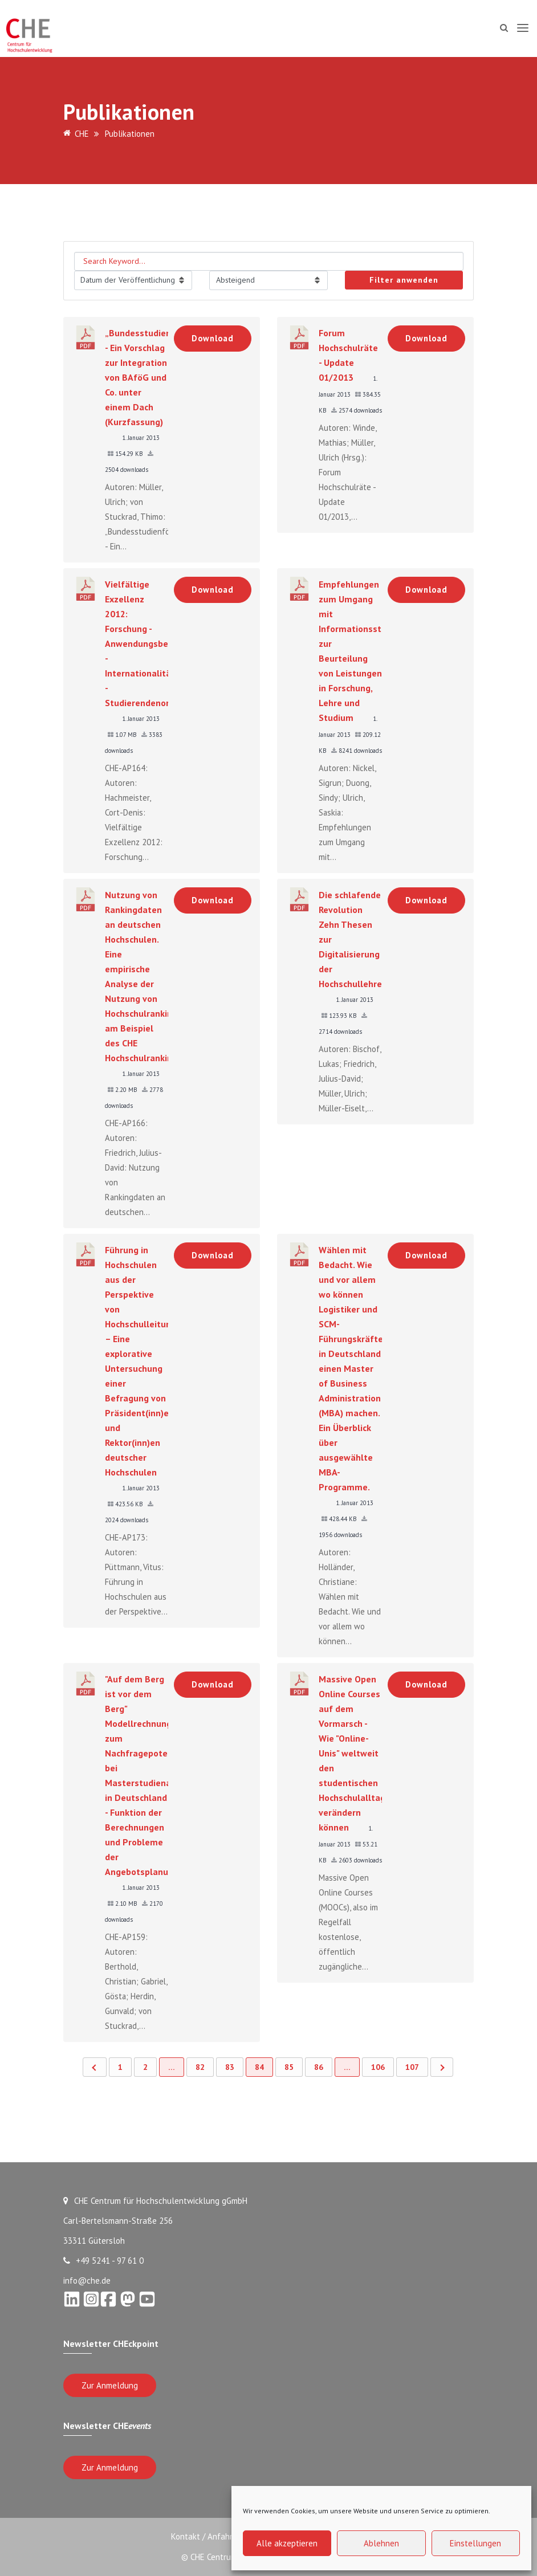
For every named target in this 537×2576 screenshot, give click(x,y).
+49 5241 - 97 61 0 (103, 2260)
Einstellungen (475, 2543)
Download (213, 338)
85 (289, 2067)
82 (200, 2067)
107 (412, 2067)
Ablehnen (381, 2543)
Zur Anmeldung (110, 2385)
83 (229, 2067)
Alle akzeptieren (287, 2543)
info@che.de (87, 2280)
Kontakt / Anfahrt (202, 2536)
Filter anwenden (403, 280)
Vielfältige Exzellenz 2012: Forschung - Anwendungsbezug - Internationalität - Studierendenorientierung (158, 643)
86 (318, 2067)
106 (378, 2067)
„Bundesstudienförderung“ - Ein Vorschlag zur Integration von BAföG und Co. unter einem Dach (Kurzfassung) (160, 377)
